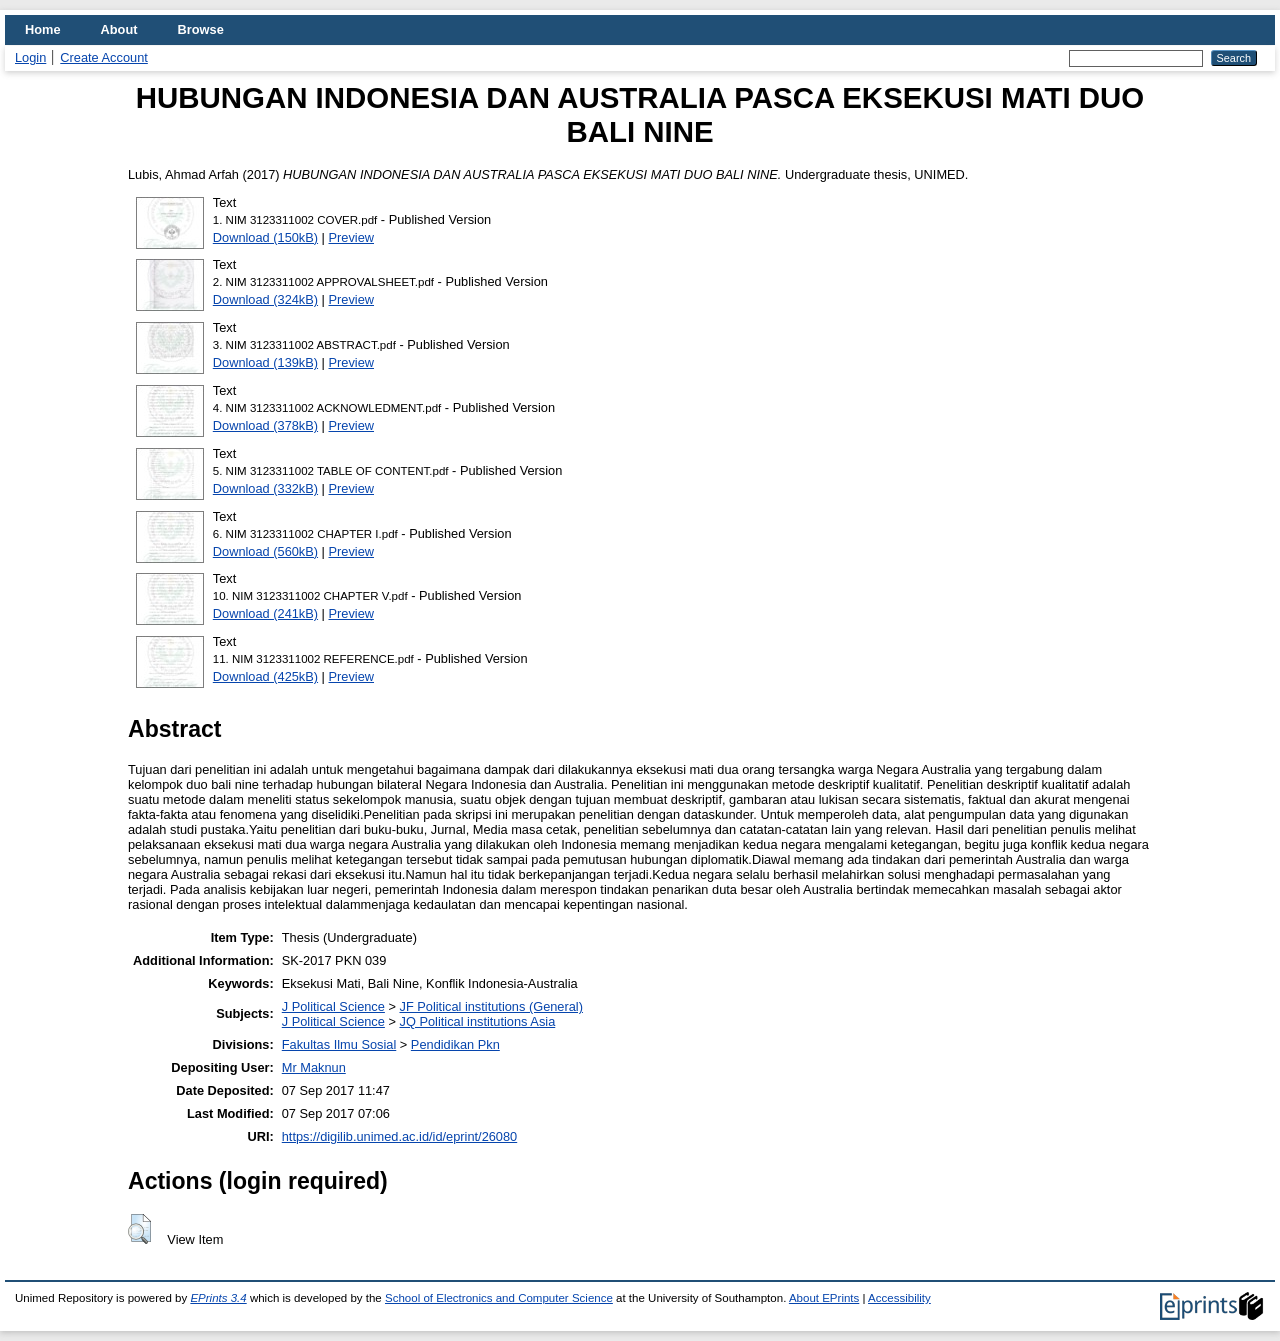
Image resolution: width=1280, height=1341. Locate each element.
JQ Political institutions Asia (477, 1021)
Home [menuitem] (43, 29)
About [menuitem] (119, 29)
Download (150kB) (265, 237)
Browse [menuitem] (201, 29)
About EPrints (824, 1298)
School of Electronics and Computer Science (499, 1298)
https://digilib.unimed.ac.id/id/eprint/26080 (399, 1136)
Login (30, 57)
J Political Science (333, 1006)
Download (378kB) (265, 425)
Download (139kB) (265, 362)
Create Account (104, 57)
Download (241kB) (265, 613)
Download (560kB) (265, 551)
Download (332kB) (265, 488)
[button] (139, 1229)
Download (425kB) (265, 676)
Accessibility (899, 1298)
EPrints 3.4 (218, 1298)
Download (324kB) (265, 299)
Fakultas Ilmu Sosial (339, 1044)
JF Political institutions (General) (491, 1006)
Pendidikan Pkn (455, 1044)
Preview (352, 237)
